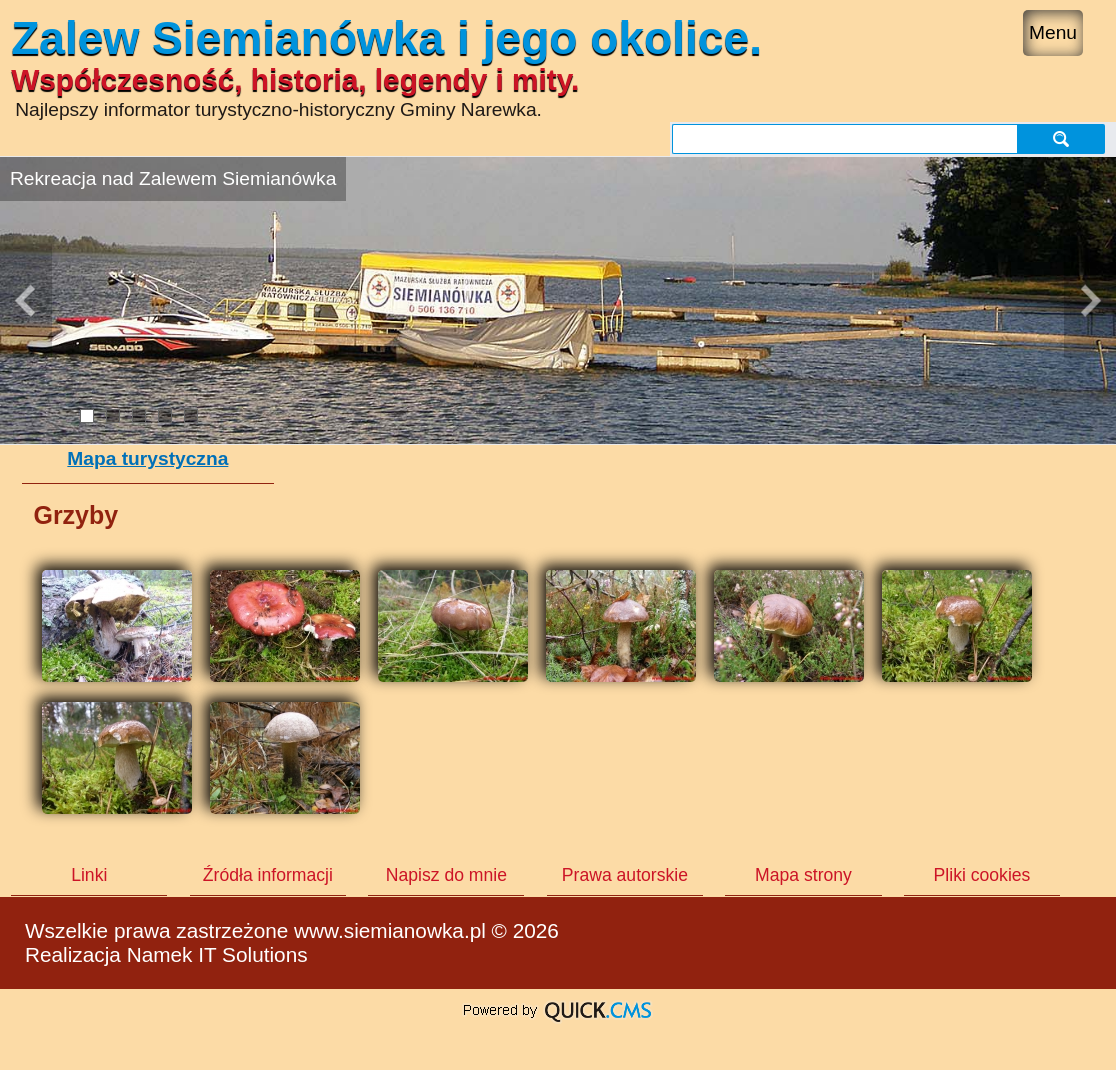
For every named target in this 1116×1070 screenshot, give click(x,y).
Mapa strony (803, 875)
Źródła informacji (268, 875)
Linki (89, 875)
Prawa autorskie (625, 875)
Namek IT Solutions (217, 954)
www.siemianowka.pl (390, 930)
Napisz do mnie (446, 875)
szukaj (1061, 138)
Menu (1053, 32)
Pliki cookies (982, 875)
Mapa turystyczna (147, 458)
